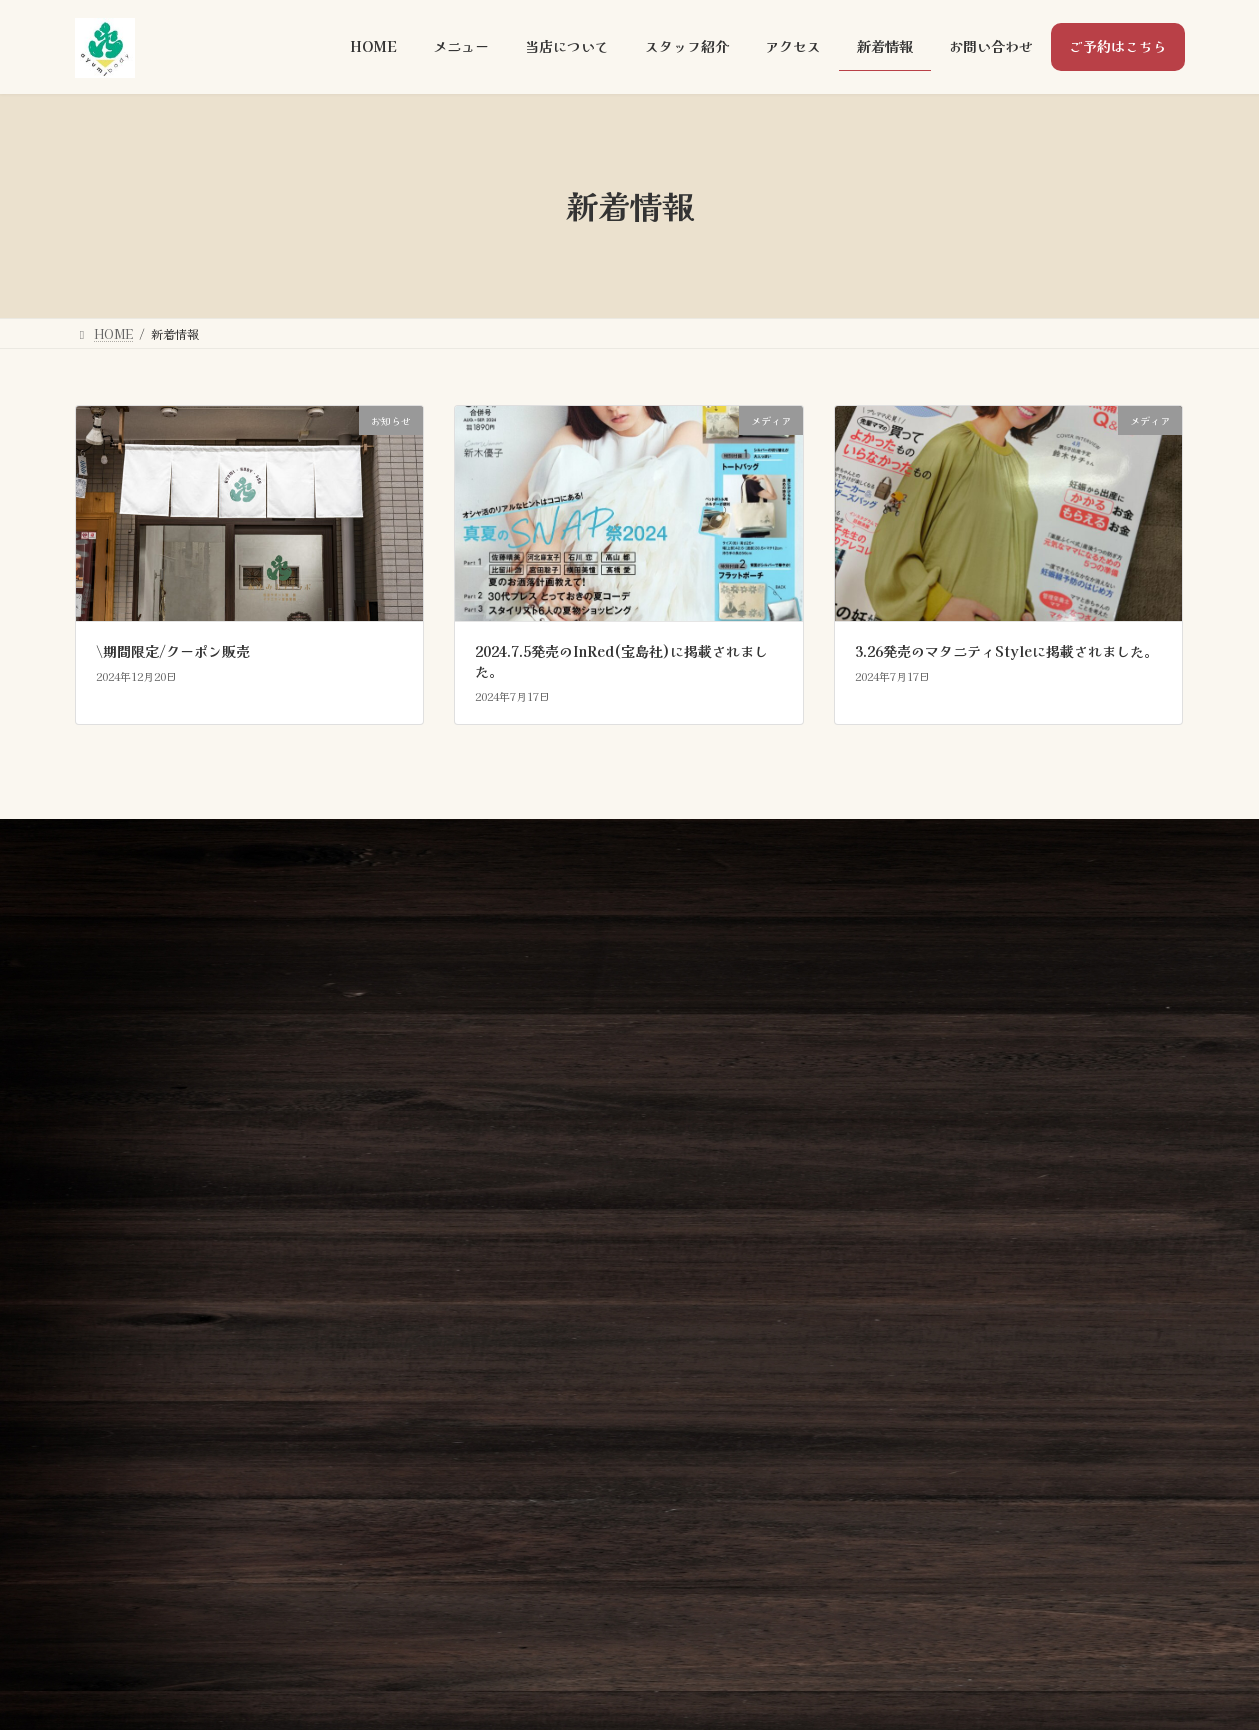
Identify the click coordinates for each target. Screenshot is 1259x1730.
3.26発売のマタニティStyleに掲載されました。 (1006, 651)
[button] (1079, 1036)
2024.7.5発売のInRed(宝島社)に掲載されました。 (621, 661)
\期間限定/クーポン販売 (173, 651)
